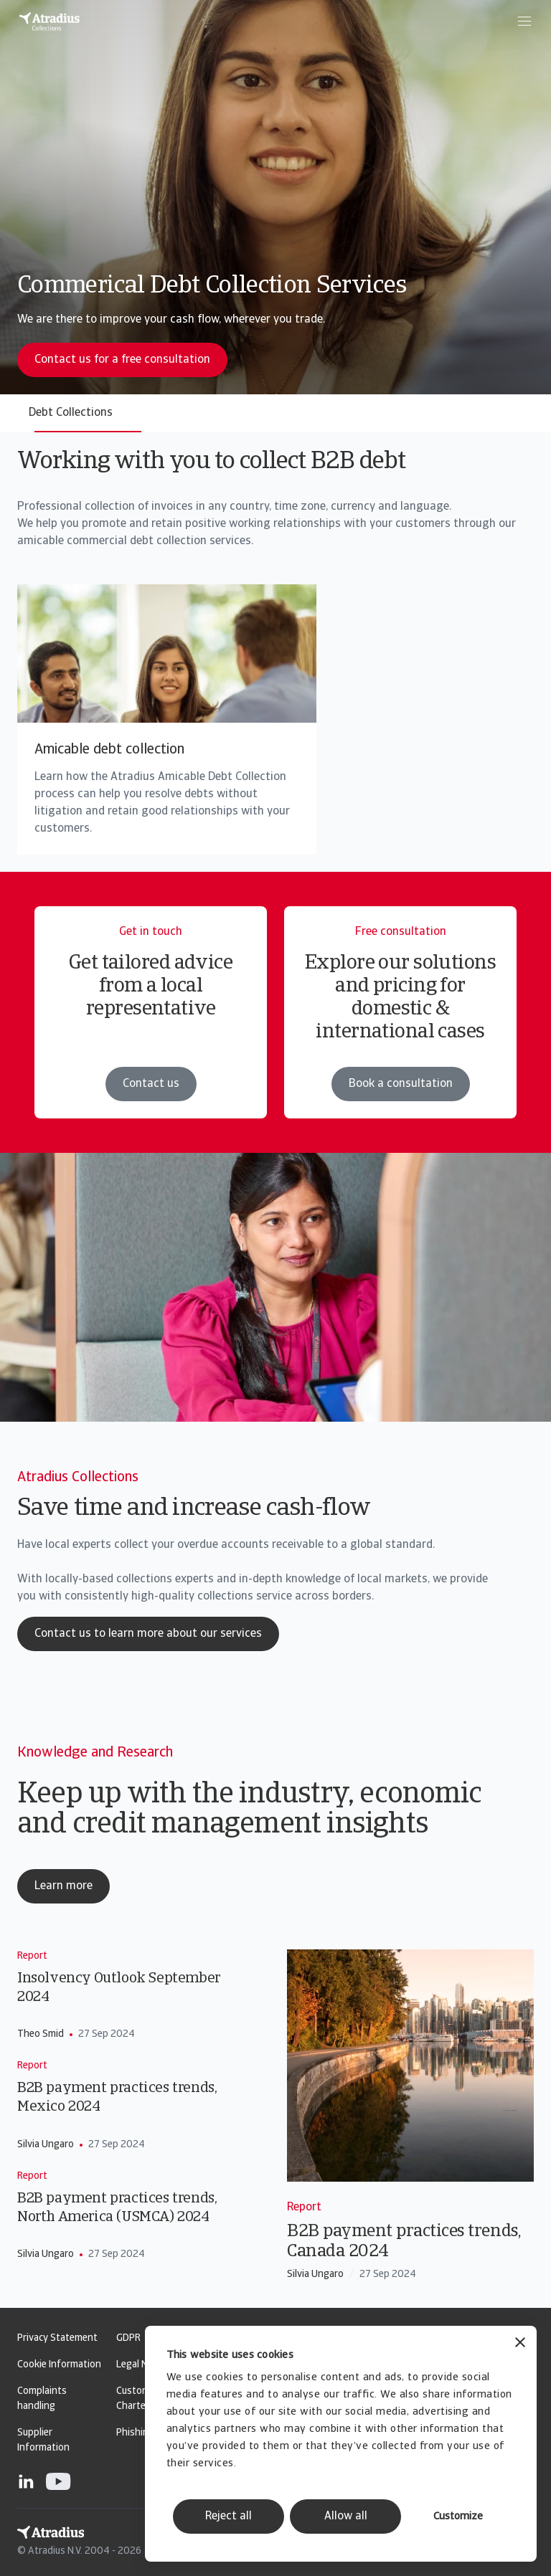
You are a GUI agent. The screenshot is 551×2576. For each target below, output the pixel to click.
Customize (458, 2516)
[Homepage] (49, 21)
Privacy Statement (57, 2338)
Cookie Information (59, 2364)
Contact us (151, 1084)
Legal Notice (142, 2364)
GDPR (128, 2338)
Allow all (345, 2516)
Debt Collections (71, 413)
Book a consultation (401, 1084)
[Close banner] (520, 2344)
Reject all (228, 2516)
